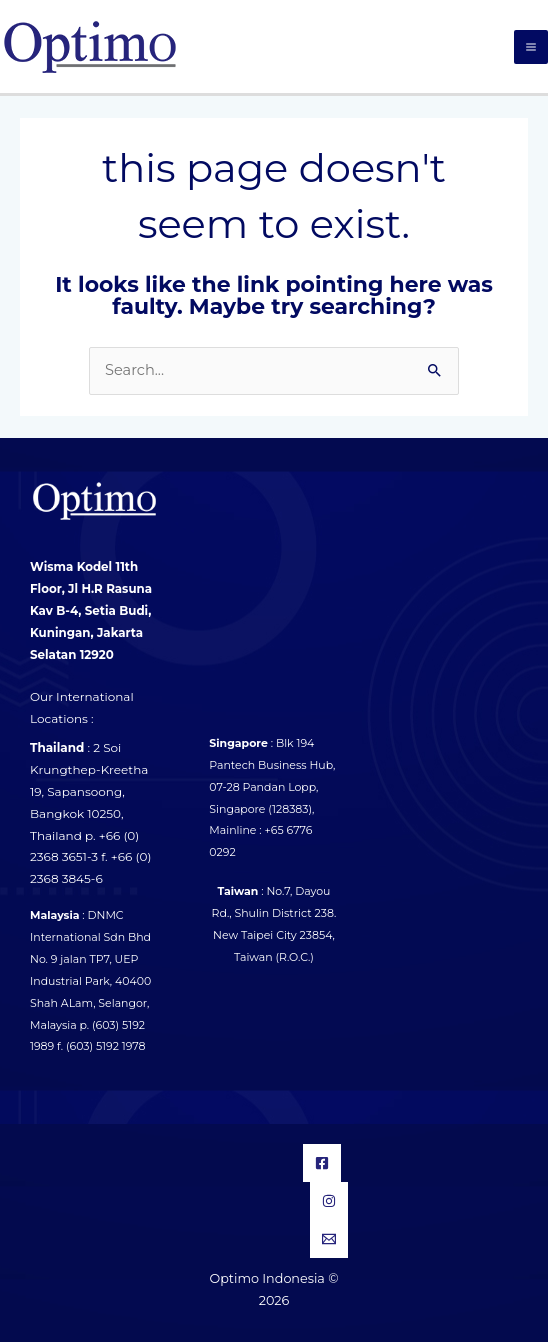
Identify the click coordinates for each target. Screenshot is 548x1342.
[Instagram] (329, 1201)
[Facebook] (322, 1163)
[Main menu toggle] (531, 47)
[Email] (329, 1239)
